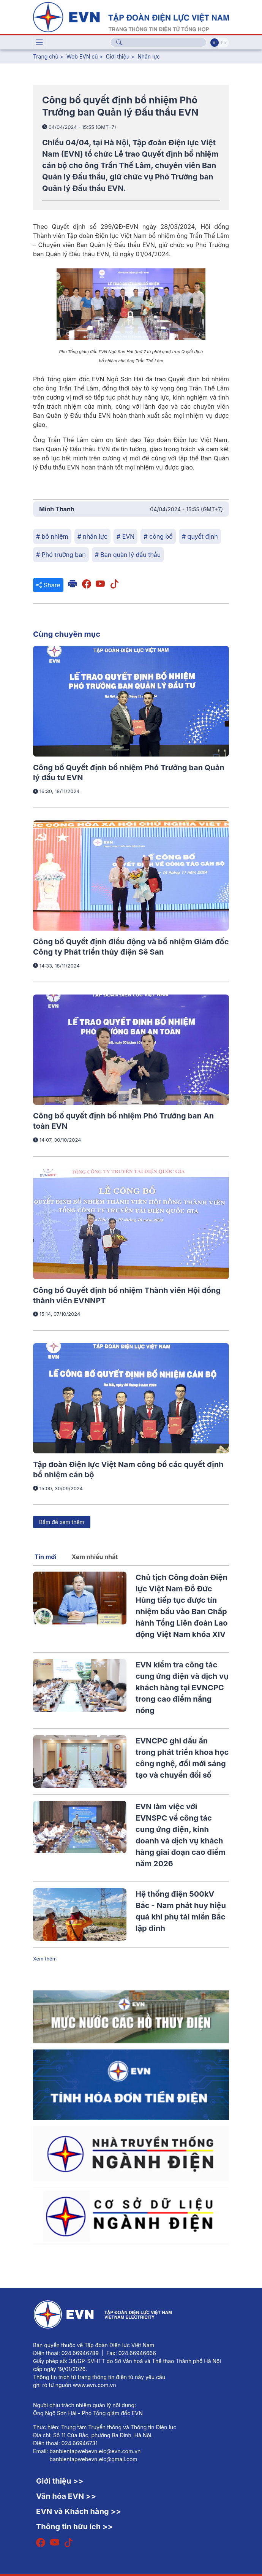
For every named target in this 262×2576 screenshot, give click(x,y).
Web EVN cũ (82, 56)
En (223, 42)
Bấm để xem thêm (61, 1522)
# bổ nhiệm (52, 536)
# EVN (125, 536)
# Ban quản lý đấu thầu (128, 554)
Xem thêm (45, 1959)
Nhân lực (148, 56)
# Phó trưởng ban (61, 554)
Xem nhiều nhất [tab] (95, 1557)
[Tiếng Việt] (131, 16)
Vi (214, 42)
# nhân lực (92, 536)
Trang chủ (45, 56)
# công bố (158, 536)
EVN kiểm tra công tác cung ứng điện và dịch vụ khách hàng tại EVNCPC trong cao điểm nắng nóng (182, 1687)
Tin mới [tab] (46, 1557)
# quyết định (200, 536)
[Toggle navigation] (39, 42)
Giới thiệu (117, 56)
